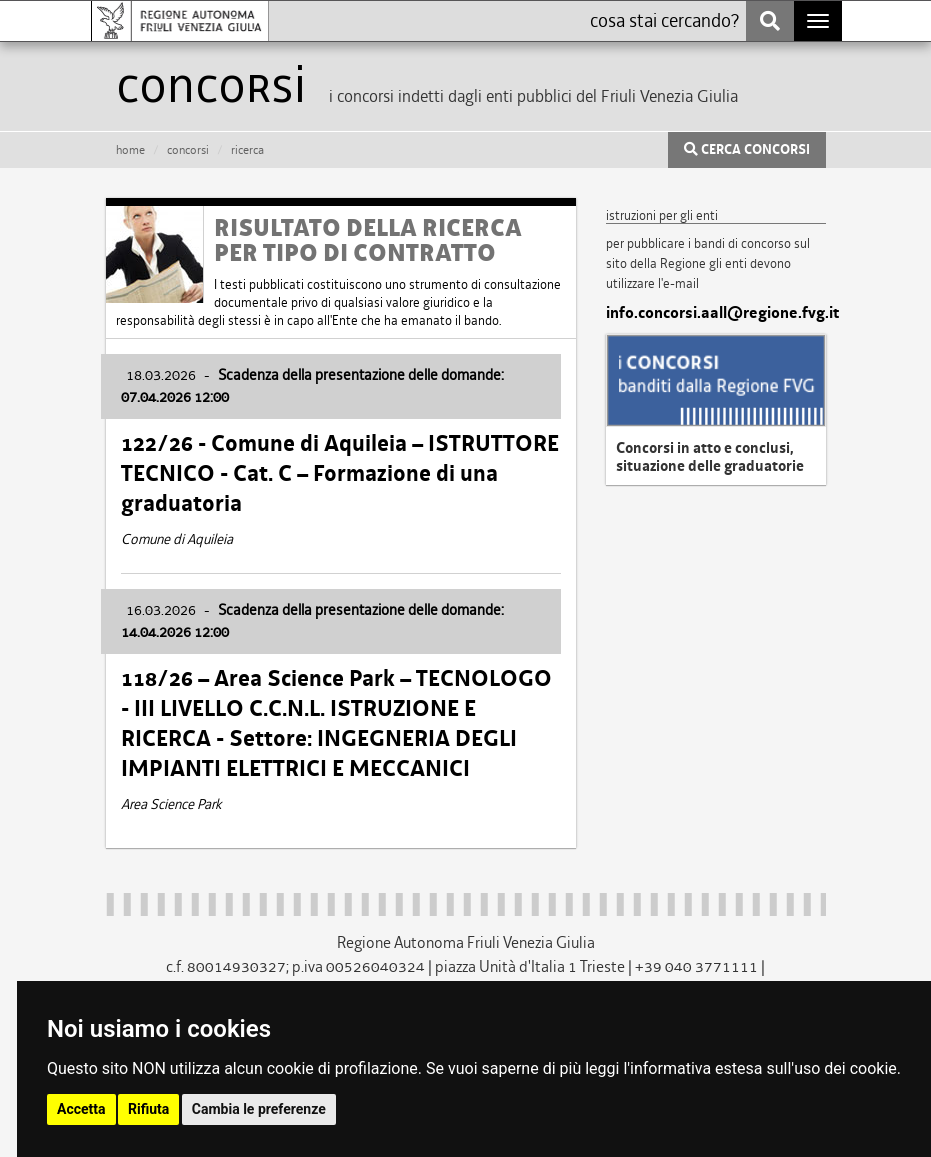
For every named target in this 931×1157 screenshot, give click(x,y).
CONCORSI (188, 150)
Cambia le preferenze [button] (259, 1109)
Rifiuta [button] (148, 1109)
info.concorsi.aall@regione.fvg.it (716, 313)
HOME (130, 150)
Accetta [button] (81, 1109)
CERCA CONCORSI (747, 150)
